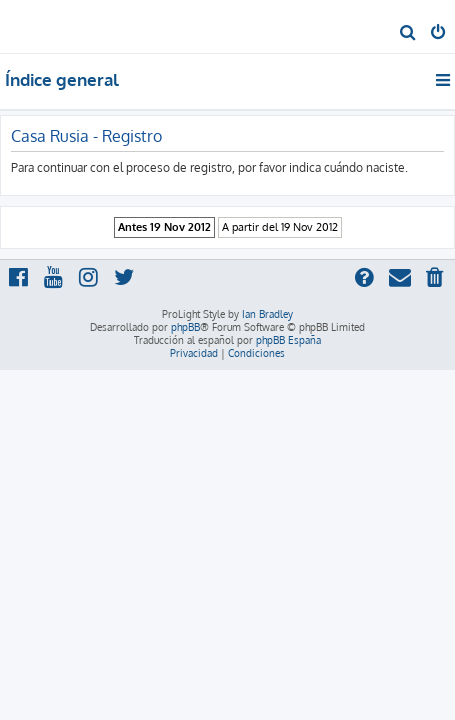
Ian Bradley (267, 314)
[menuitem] (408, 34)
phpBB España (288, 340)
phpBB (185, 327)
